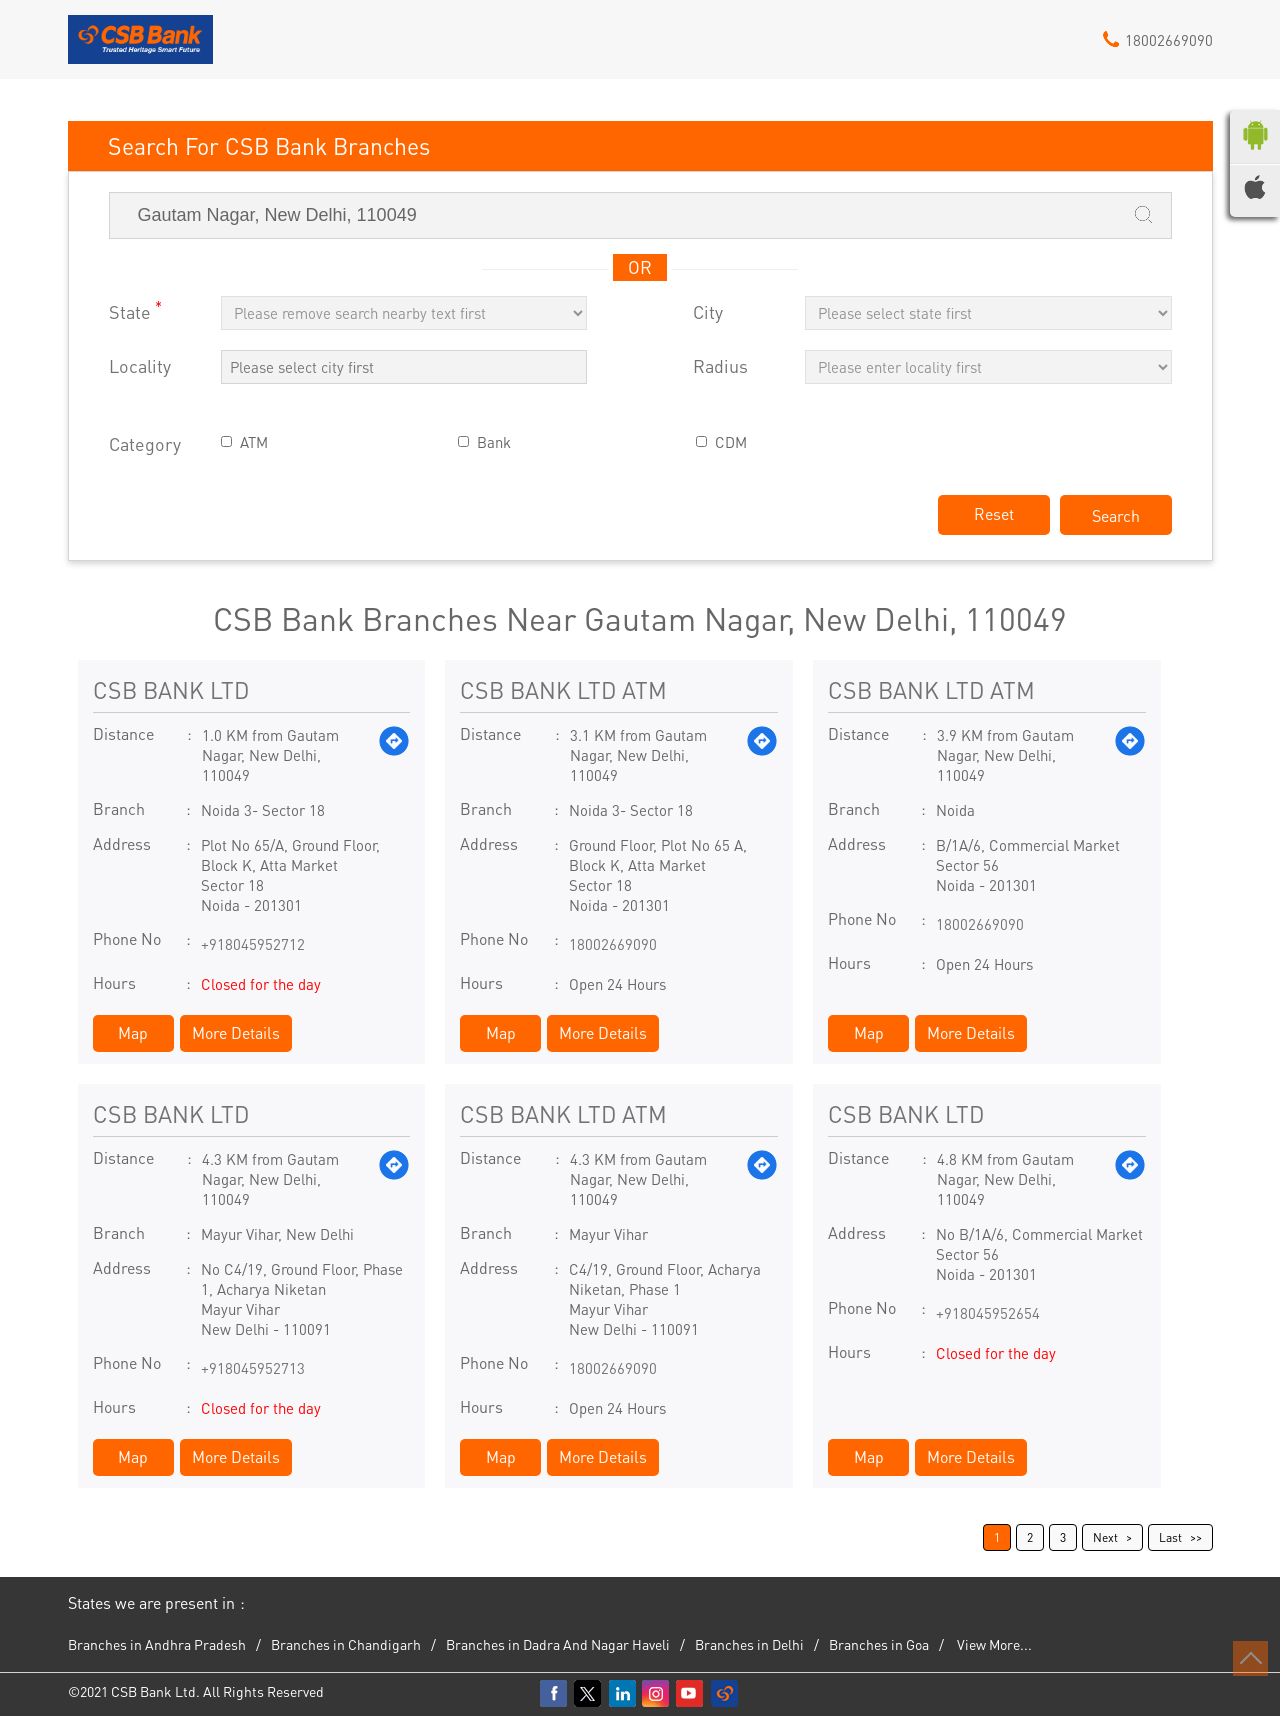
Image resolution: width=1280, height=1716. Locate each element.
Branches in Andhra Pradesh (157, 1644)
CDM (731, 442)
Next (1105, 1537)
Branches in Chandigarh (346, 1644)
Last (1170, 1537)
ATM (254, 442)
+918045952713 (253, 1368)
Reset (994, 513)
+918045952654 (988, 1313)
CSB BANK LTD (171, 689)
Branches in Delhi (749, 1644)
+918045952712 (253, 944)
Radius (720, 366)
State (135, 310)
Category (145, 444)
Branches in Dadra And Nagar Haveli (558, 1644)
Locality (140, 366)
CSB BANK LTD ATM (563, 689)
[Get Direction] (394, 755)
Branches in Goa (879, 1644)
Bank (494, 442)
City (708, 312)
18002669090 (613, 944)
